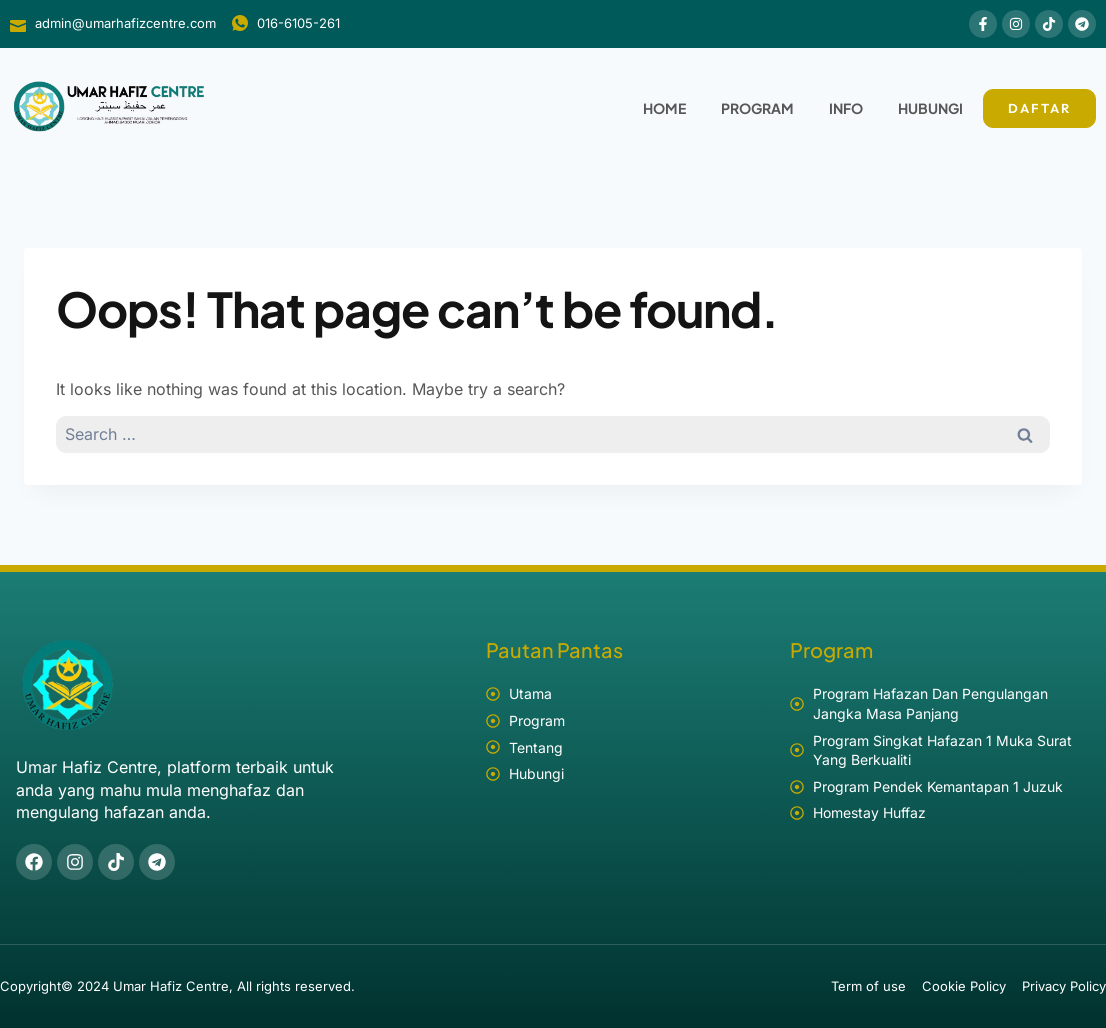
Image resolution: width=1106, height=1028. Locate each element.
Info (846, 108)
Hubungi (930, 108)
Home (664, 108)
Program (757, 108)
